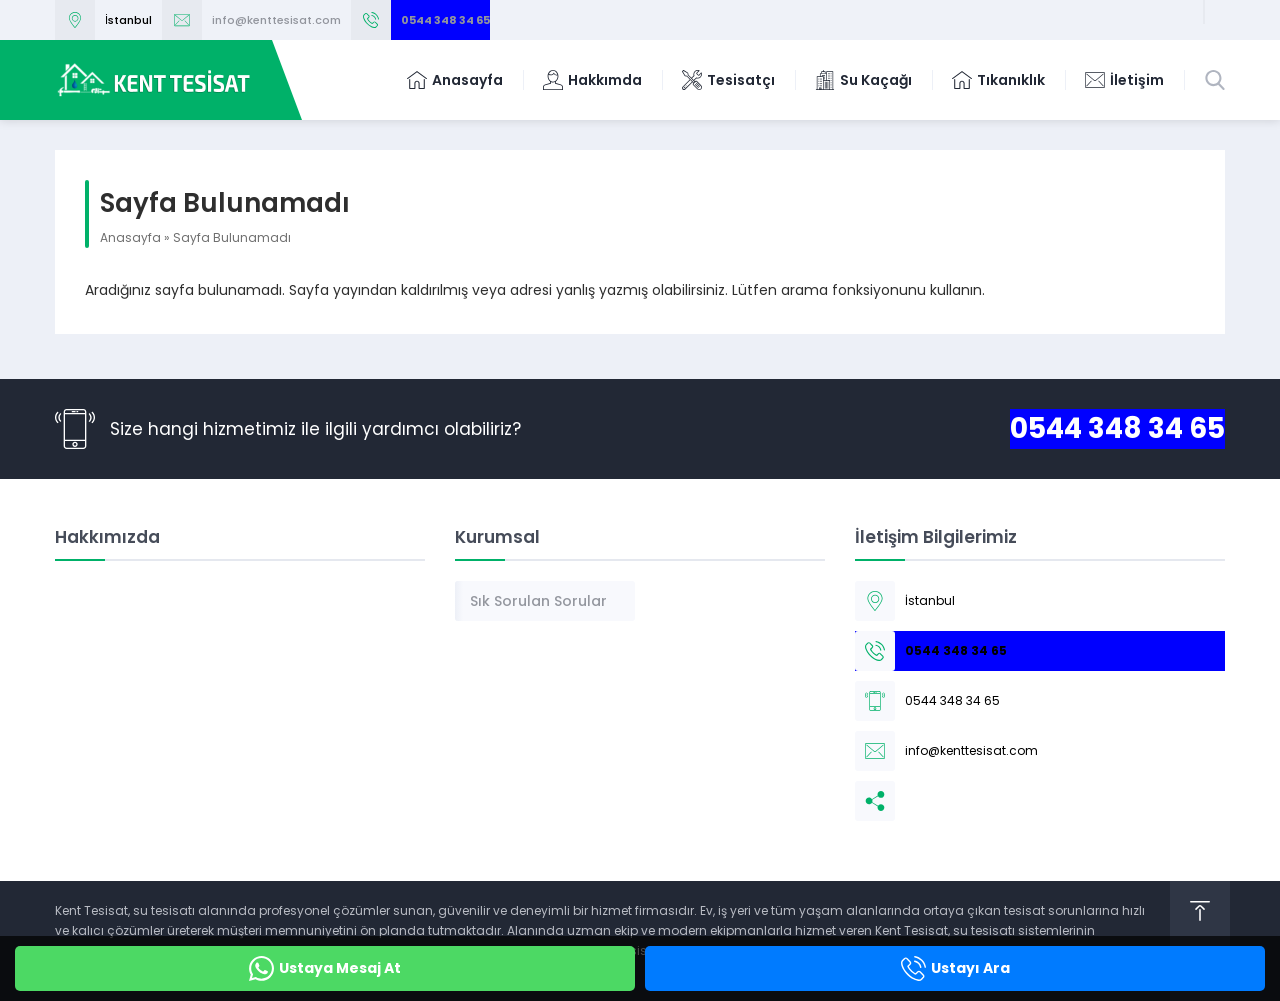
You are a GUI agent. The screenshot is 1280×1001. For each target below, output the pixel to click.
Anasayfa (130, 237)
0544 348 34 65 (445, 20)
